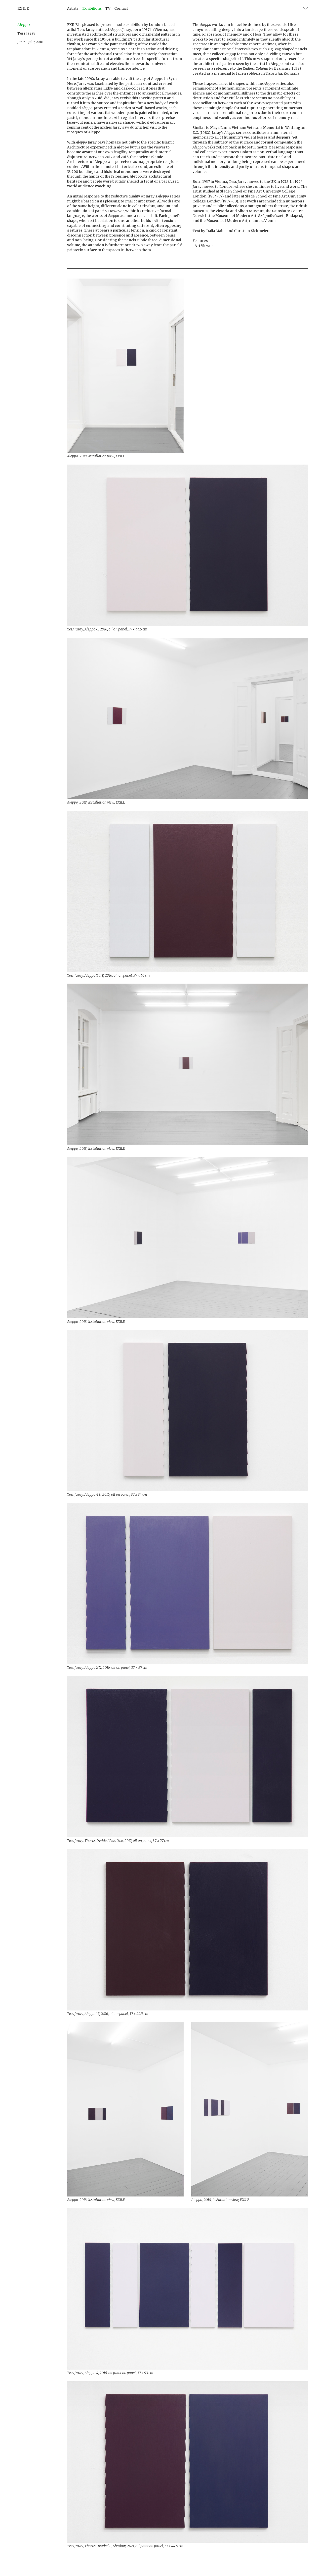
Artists (73, 8)
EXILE (23, 8)
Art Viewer (204, 245)
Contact (121, 8)
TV (107, 8)
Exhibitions (92, 8)
